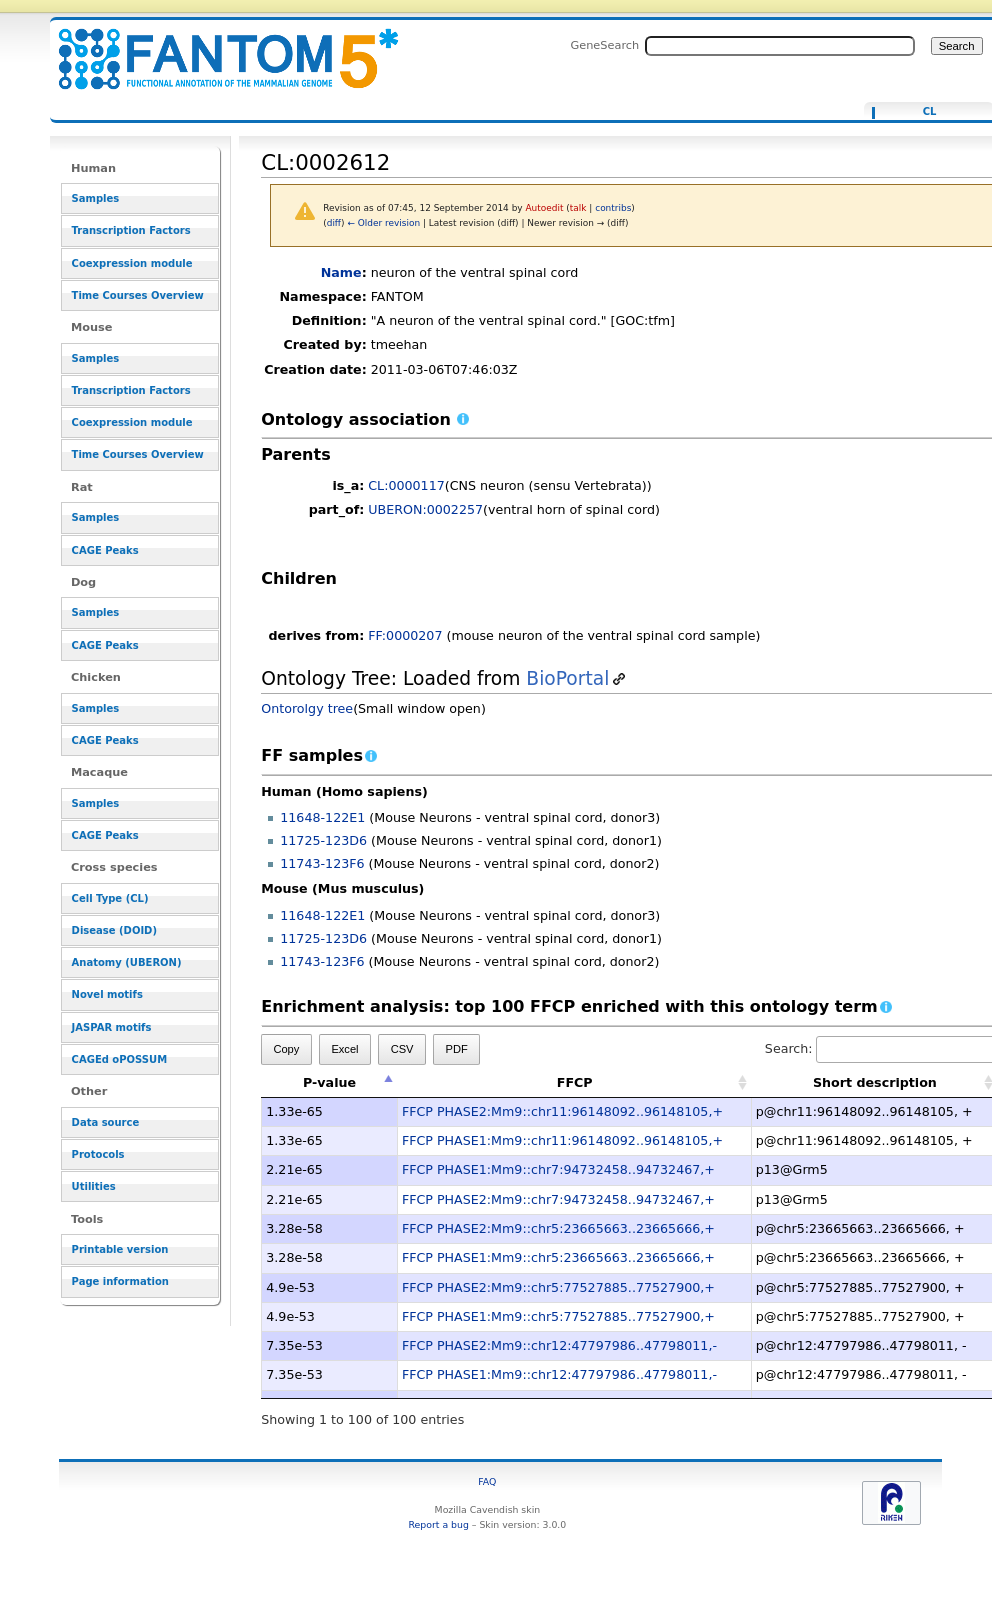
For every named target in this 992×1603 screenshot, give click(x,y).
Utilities (94, 1186)
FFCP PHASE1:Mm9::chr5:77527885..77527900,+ (558, 1316)
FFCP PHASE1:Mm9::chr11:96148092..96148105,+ (562, 1140)
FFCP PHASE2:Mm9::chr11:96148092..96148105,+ (562, 1111)
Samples (96, 198)
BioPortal (567, 678)
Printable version (120, 1249)
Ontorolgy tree (307, 708)
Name (341, 272)
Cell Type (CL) (110, 898)
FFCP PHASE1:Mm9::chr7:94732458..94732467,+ (558, 1169)
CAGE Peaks (105, 550)
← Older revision (383, 223)
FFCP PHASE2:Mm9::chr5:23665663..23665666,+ (558, 1228)
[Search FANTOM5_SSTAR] (780, 46)
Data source (106, 1122)
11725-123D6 (323, 840)
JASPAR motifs (112, 1027)
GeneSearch (604, 45)
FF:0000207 (405, 635)
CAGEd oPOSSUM (119, 1059)
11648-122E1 (322, 817)
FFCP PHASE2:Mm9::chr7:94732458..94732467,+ (558, 1199)
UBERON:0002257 (425, 509)
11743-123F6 (322, 863)
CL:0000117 (406, 485)
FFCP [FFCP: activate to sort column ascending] (575, 1082)
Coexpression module (132, 263)
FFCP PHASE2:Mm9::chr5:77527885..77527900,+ (558, 1287)
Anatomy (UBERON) (127, 962)
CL (930, 112)
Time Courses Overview (138, 295)
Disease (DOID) (114, 930)
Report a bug (439, 1524)
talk (578, 208)
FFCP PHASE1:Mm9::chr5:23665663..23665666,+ (558, 1257)
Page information (120, 1281)
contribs (613, 208)
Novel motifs (107, 994)
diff (334, 223)
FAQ (487, 1481)
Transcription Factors (131, 230)
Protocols (98, 1154)
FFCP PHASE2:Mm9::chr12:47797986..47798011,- (559, 1345)
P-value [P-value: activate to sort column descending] (329, 1082)
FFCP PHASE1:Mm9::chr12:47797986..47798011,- (559, 1374)
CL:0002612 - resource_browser (216, 47)
